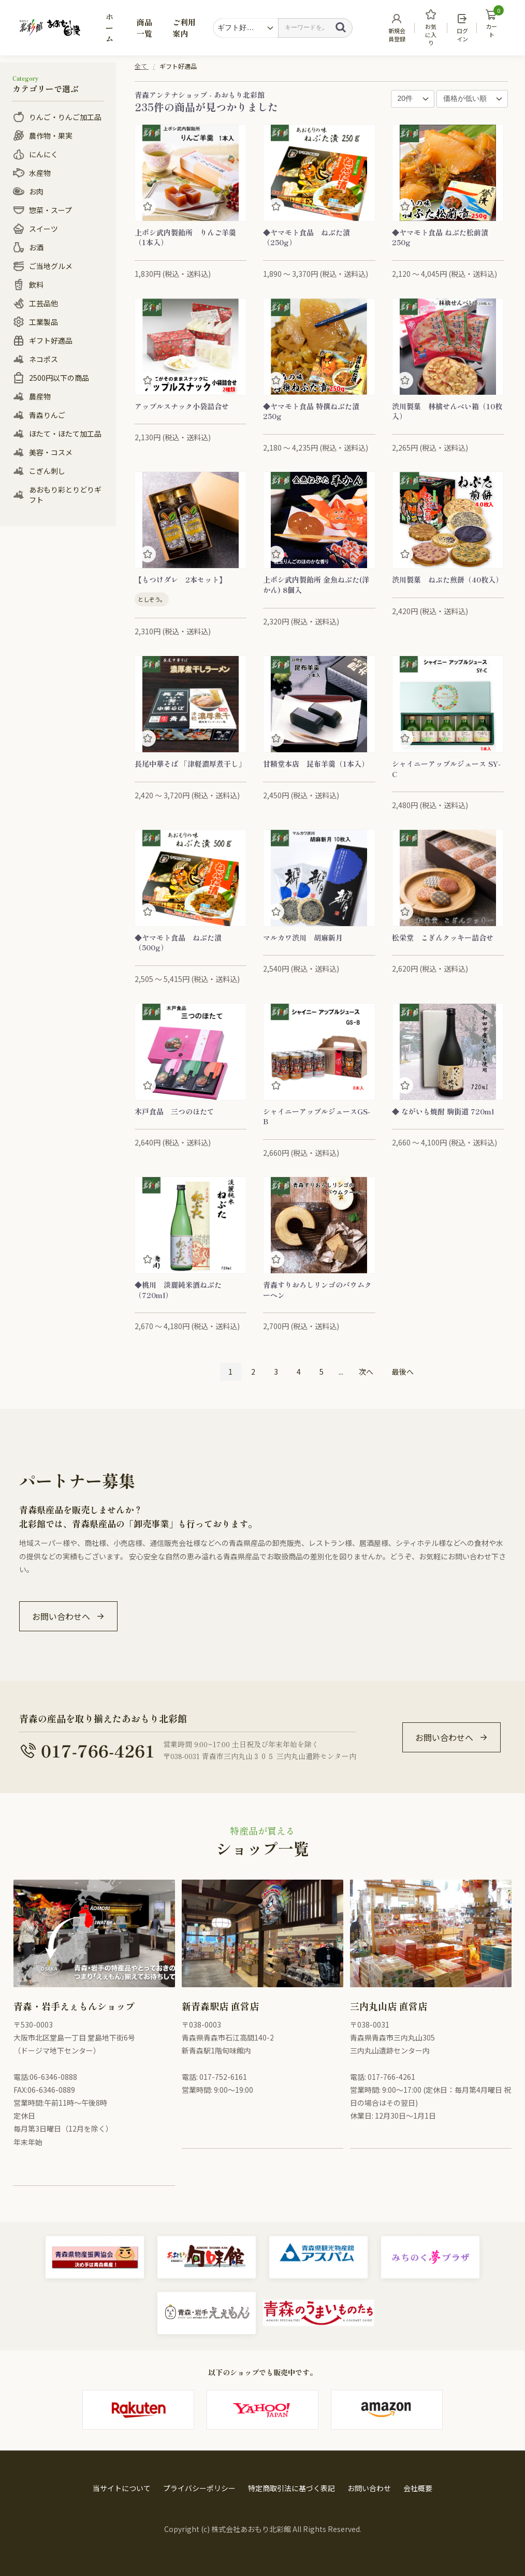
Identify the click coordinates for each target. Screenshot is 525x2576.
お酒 (36, 247)
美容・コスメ (50, 452)
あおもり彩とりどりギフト (65, 494)
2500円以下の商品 (59, 378)
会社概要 (417, 2488)
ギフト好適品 (50, 340)
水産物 (40, 173)
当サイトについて (122, 2488)
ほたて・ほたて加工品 (65, 433)
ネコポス (43, 359)
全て (141, 66)
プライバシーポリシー (199, 2488)
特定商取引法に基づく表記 (291, 2488)
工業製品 (43, 322)
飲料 (36, 284)
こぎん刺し (47, 471)
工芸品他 (43, 303)
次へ (366, 1371)
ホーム (109, 27)
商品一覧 (144, 27)
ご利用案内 (184, 27)
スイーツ (43, 229)
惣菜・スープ (50, 210)
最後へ (403, 1371)
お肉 (36, 191)
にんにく (43, 154)
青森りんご (47, 415)
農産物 (40, 396)
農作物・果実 (50, 135)
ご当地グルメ (50, 266)
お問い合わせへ (61, 1616)
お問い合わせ (369, 2488)
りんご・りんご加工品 (65, 117)
